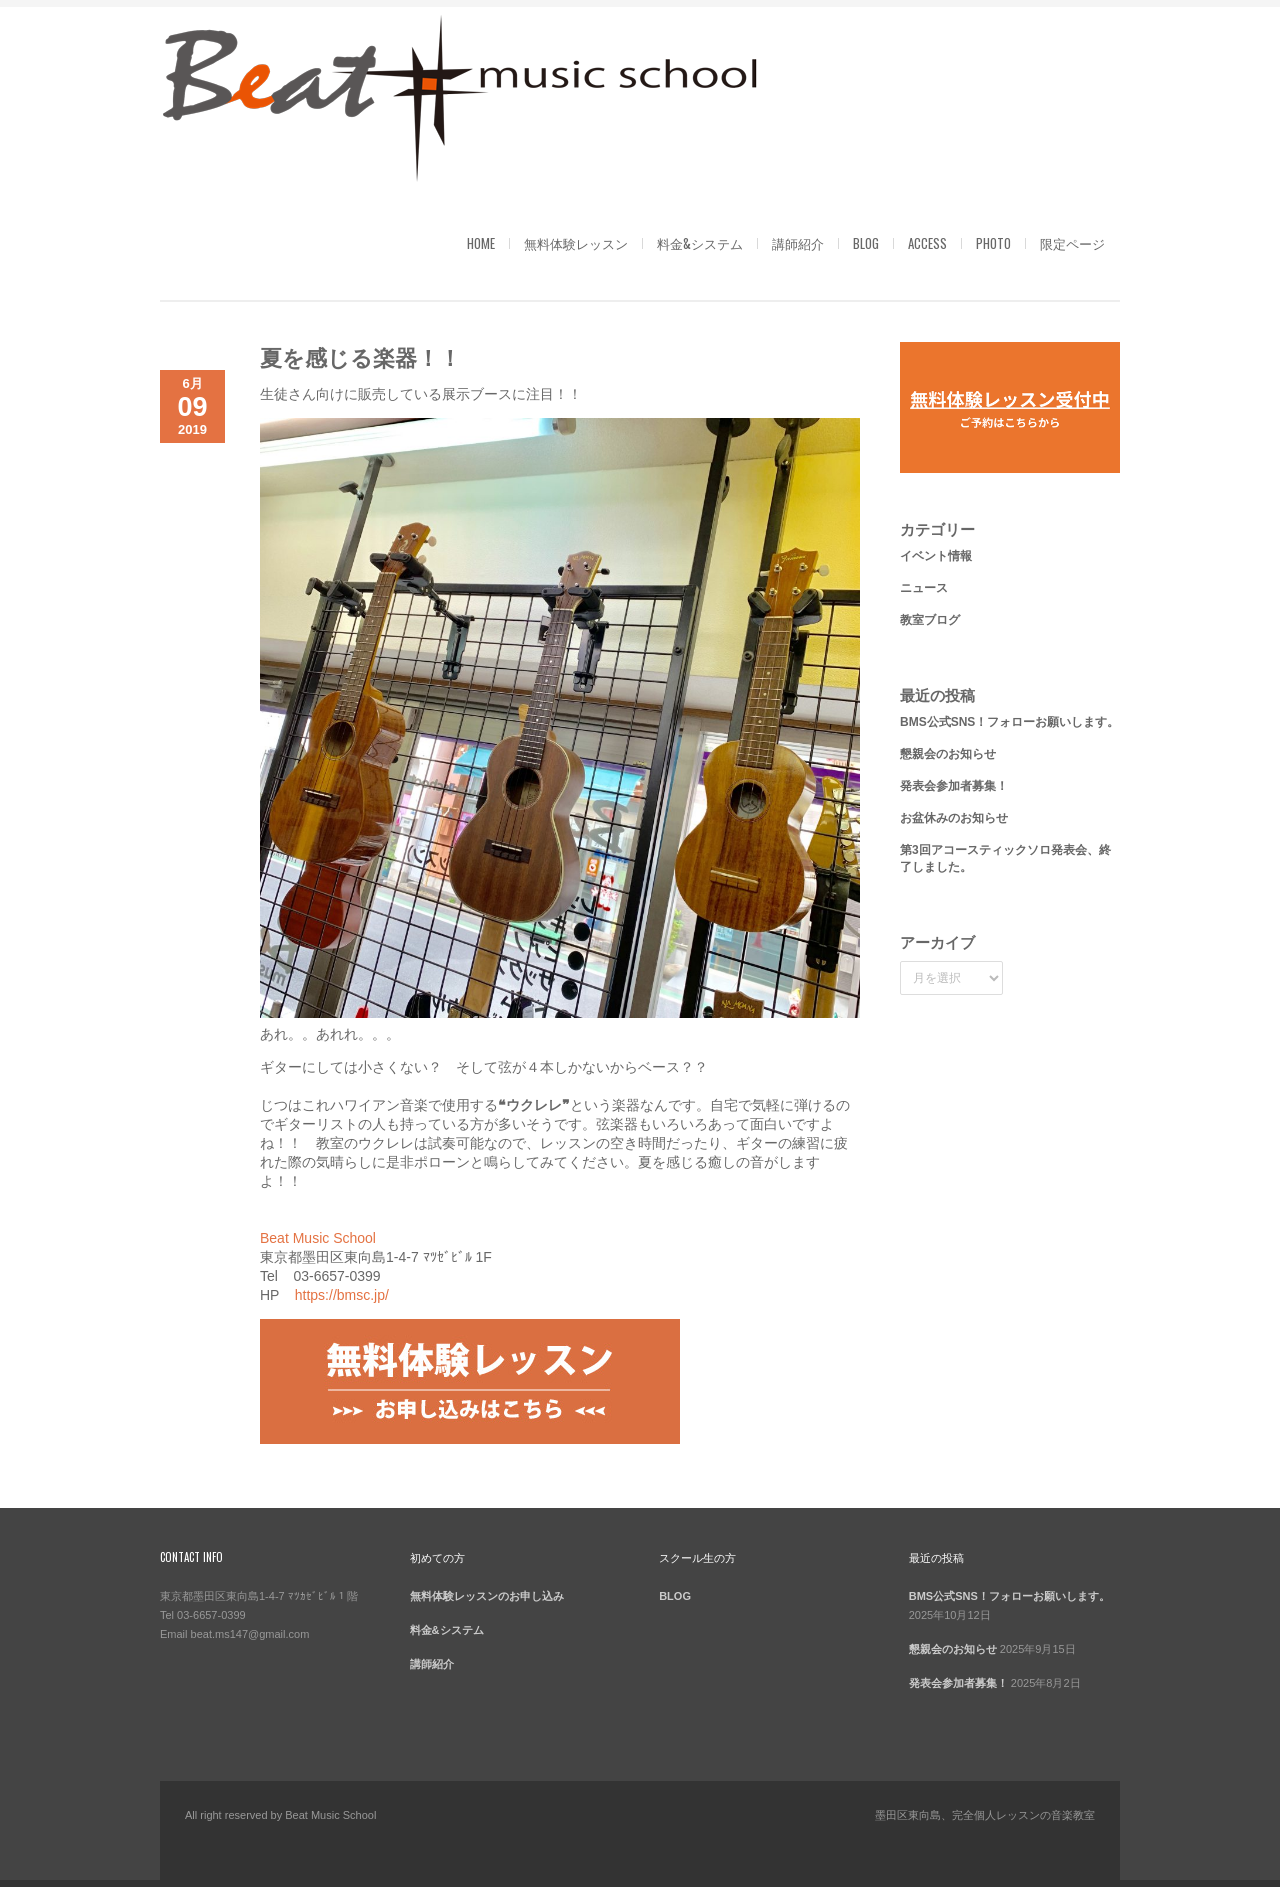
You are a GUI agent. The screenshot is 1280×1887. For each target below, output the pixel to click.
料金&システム (700, 243)
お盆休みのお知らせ (954, 818)
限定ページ (1072, 243)
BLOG (866, 243)
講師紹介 (798, 243)
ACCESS (927, 243)
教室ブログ (930, 620)
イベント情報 (936, 556)
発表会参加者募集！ (954, 786)
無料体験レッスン (576, 243)
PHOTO (993, 243)
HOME (481, 243)
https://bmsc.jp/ (342, 1295)
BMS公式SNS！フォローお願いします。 (1009, 722)
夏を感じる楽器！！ (360, 356)
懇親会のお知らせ (948, 754)
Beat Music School (318, 1238)
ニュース (924, 588)
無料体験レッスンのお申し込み (487, 1596)
